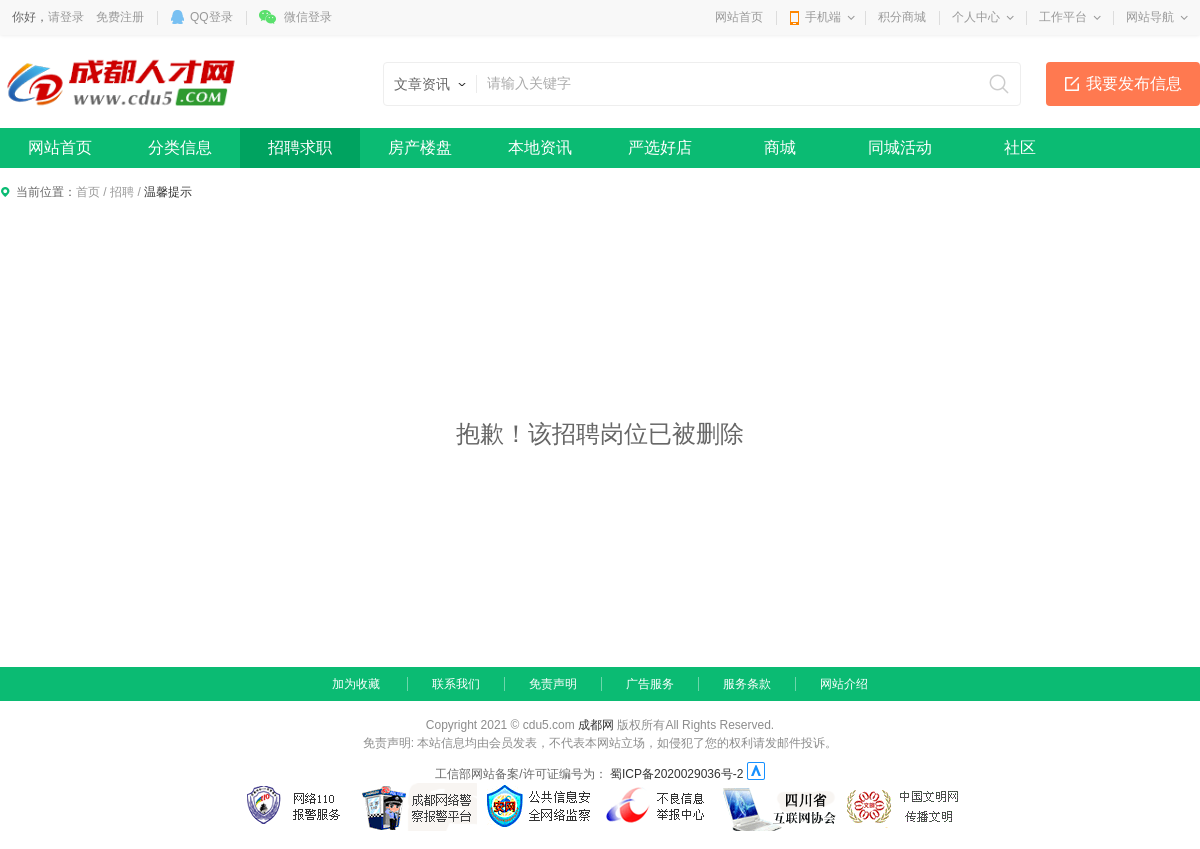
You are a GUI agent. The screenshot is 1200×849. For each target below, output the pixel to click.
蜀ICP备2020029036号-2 (676, 774)
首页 (88, 192)
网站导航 (1150, 17)
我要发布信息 (1134, 83)
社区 (1020, 147)
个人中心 (976, 17)
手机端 (823, 17)
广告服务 (650, 684)
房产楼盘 (420, 147)
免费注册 (120, 17)
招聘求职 (300, 147)
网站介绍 (844, 684)
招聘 (122, 192)
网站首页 (739, 17)
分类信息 (180, 147)
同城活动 (900, 147)
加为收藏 (356, 684)
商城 (780, 147)
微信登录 (308, 17)
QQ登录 (211, 17)
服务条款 (747, 684)
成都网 (596, 725)
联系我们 (456, 684)
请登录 (66, 17)
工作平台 (1063, 17)
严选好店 (660, 147)
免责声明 (553, 684)
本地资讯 (540, 147)
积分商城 (902, 17)
